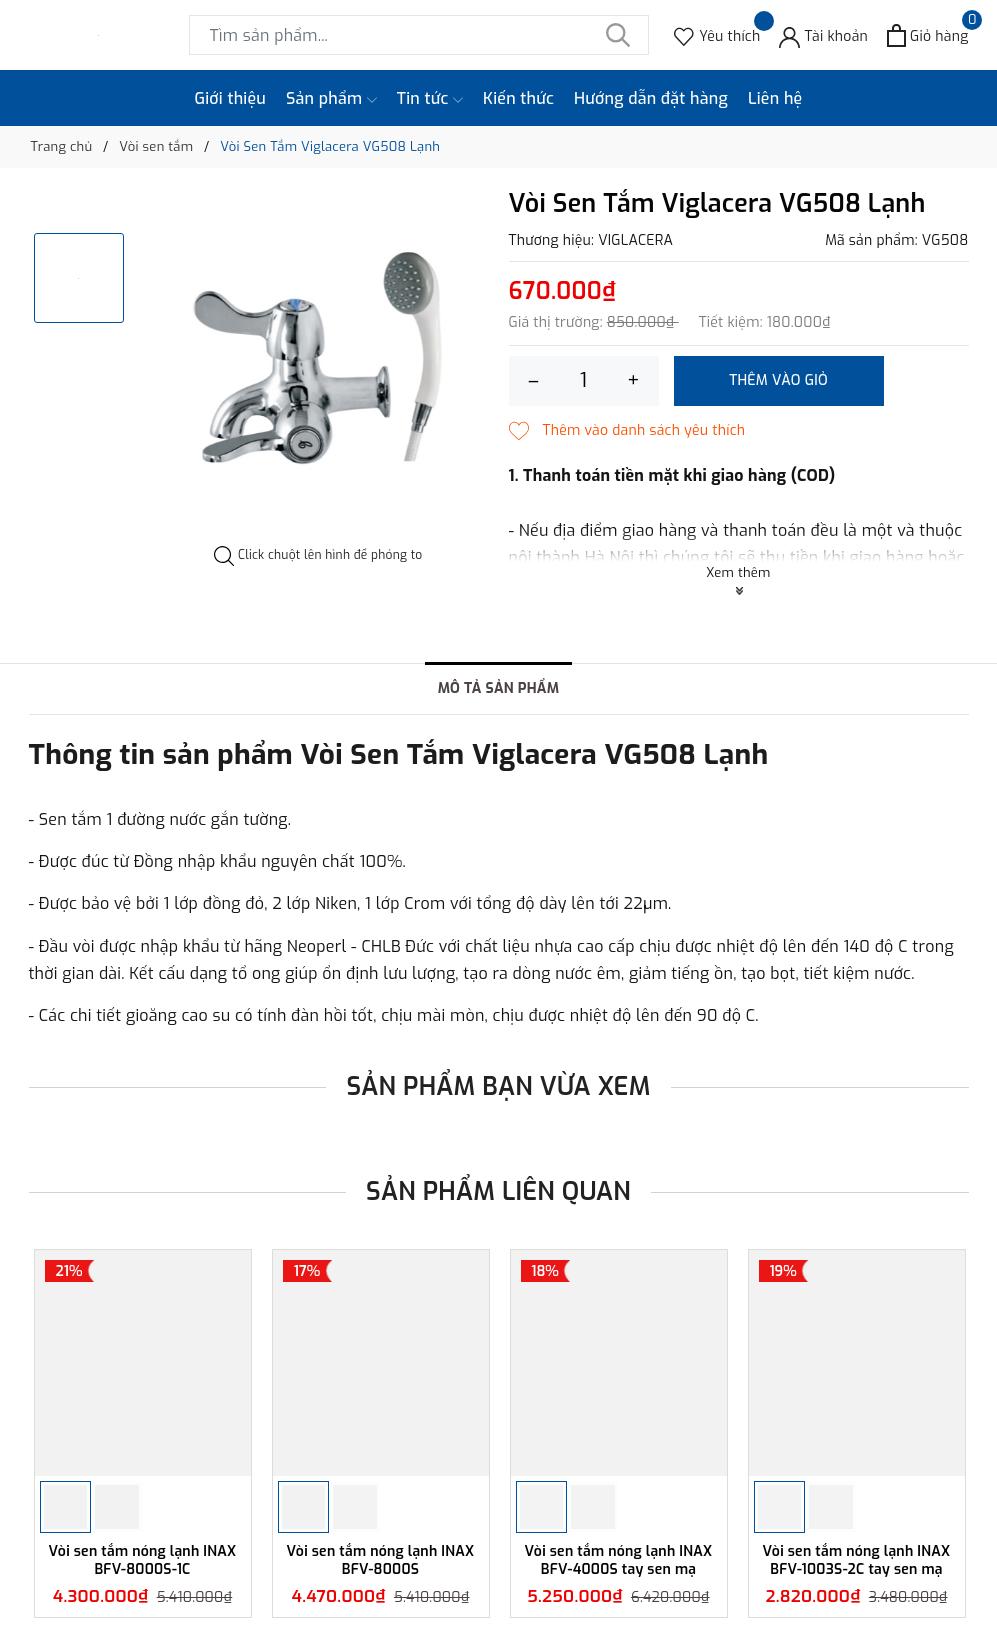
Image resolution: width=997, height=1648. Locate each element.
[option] (319, 368)
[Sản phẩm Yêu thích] (717, 35)
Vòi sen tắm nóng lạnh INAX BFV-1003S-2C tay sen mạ (857, 1560)
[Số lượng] (584, 381)
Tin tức (430, 99)
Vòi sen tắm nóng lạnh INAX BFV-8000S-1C (143, 1560)
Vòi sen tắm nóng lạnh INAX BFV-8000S (381, 1560)
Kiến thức (518, 98)
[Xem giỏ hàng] (927, 35)
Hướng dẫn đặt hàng (651, 98)
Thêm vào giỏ (778, 380)
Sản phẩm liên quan (498, 1191)
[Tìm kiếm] (619, 35)
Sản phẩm (331, 99)
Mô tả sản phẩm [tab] (499, 688)
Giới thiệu (231, 98)
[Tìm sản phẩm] (419, 35)
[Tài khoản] (823, 35)
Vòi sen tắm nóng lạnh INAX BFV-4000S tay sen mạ (619, 1560)
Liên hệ (775, 98)
